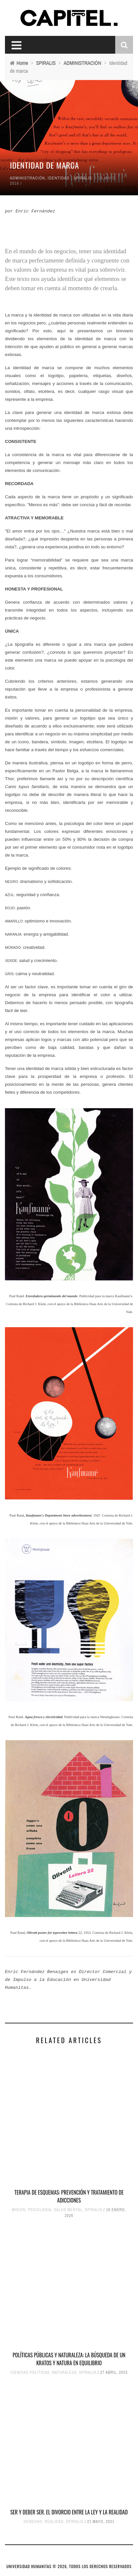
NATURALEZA (64, 2372)
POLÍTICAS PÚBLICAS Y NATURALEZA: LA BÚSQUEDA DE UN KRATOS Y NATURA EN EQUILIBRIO (69, 2359)
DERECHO (33, 2521)
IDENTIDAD (58, 178)
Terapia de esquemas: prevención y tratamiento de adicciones (69, 2196)
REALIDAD (54, 2521)
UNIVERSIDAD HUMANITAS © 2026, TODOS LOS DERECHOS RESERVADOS (69, 2566)
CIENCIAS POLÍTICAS (30, 2372)
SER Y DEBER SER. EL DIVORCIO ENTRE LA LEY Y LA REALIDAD (69, 2512)
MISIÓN (18, 2209)
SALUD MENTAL (68, 2209)
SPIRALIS (83, 178)
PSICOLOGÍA (40, 2209)
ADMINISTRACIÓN (27, 178)
